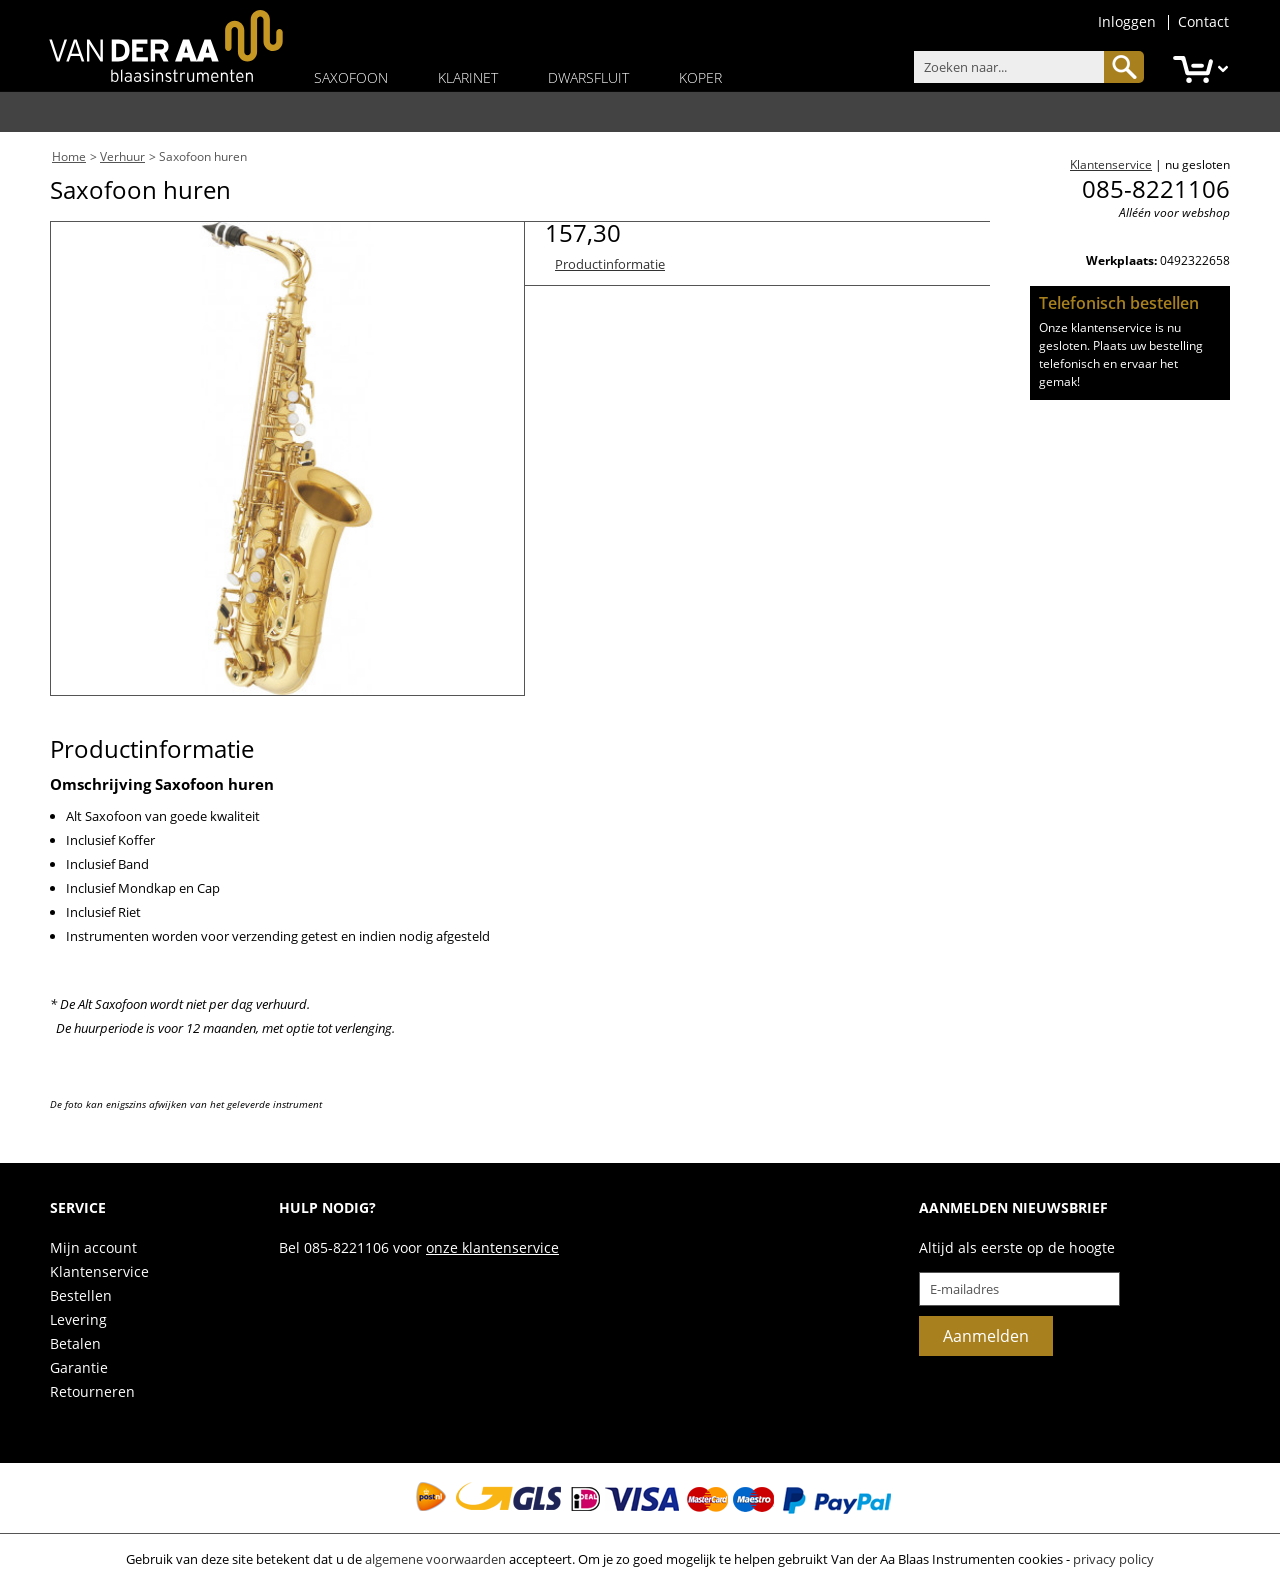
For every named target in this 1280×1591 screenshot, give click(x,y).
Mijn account (93, 1247)
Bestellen (81, 1295)
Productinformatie (610, 264)
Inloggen (1127, 21)
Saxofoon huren (203, 156)
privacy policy (1113, 1559)
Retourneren (92, 1391)
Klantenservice (1111, 164)
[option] (287, 458)
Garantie (79, 1367)
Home (69, 156)
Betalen (75, 1343)
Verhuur (122, 156)
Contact (1203, 21)
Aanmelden (986, 1336)
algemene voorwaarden (435, 1559)
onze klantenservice (492, 1247)
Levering (78, 1319)
